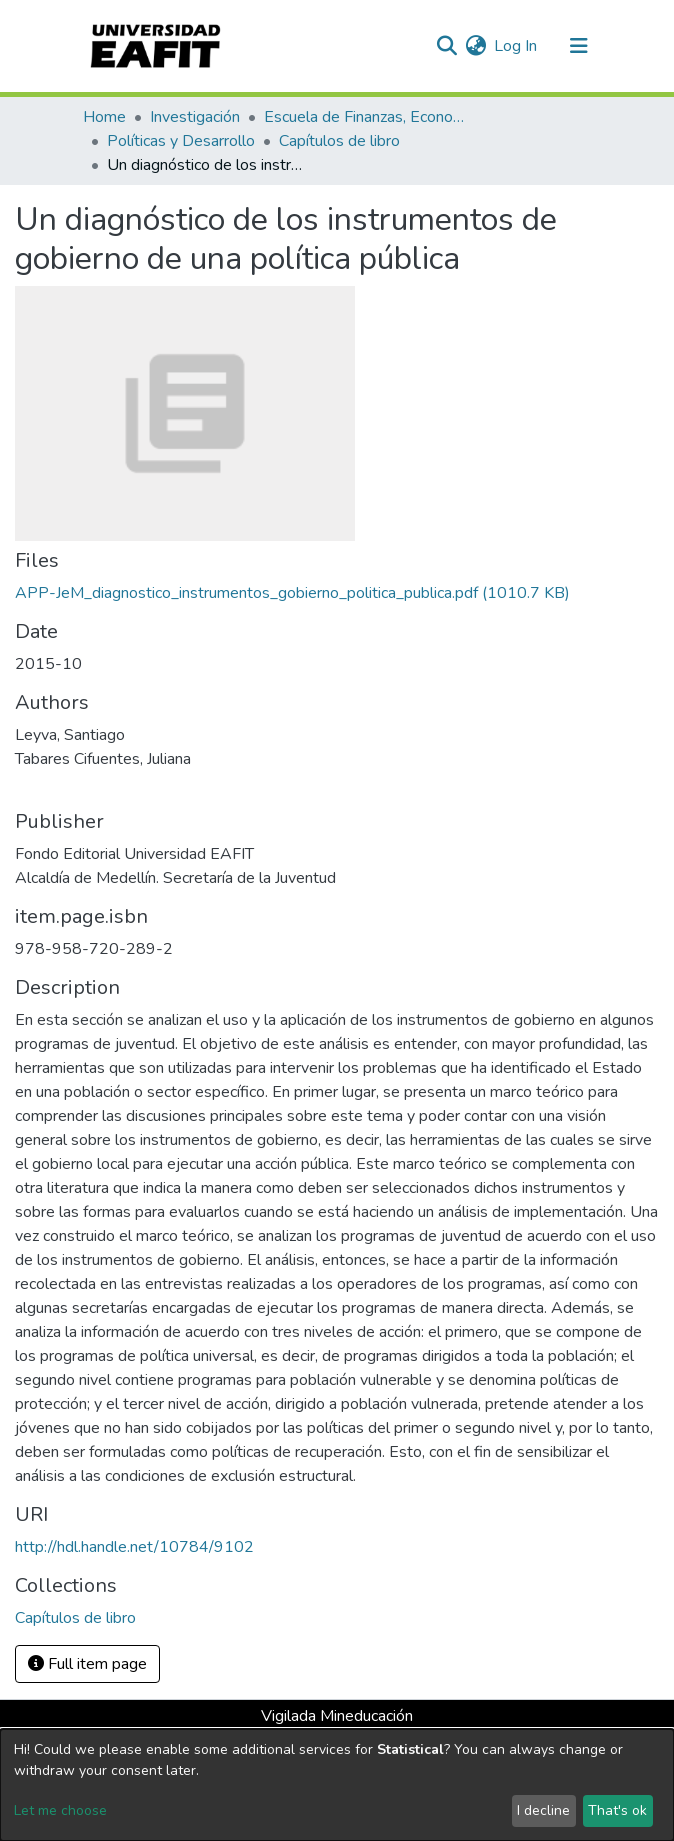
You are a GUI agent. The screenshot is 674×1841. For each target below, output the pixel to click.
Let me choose (60, 1810)
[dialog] (337, 1785)
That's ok (617, 1810)
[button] (475, 46)
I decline (543, 1810)
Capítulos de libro (339, 141)
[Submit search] (446, 46)
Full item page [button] (87, 1664)
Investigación (195, 117)
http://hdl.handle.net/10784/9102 (134, 1547)
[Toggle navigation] (579, 46)
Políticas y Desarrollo (181, 141)
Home (104, 117)
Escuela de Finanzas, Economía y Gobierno (364, 117)
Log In (516, 46)
